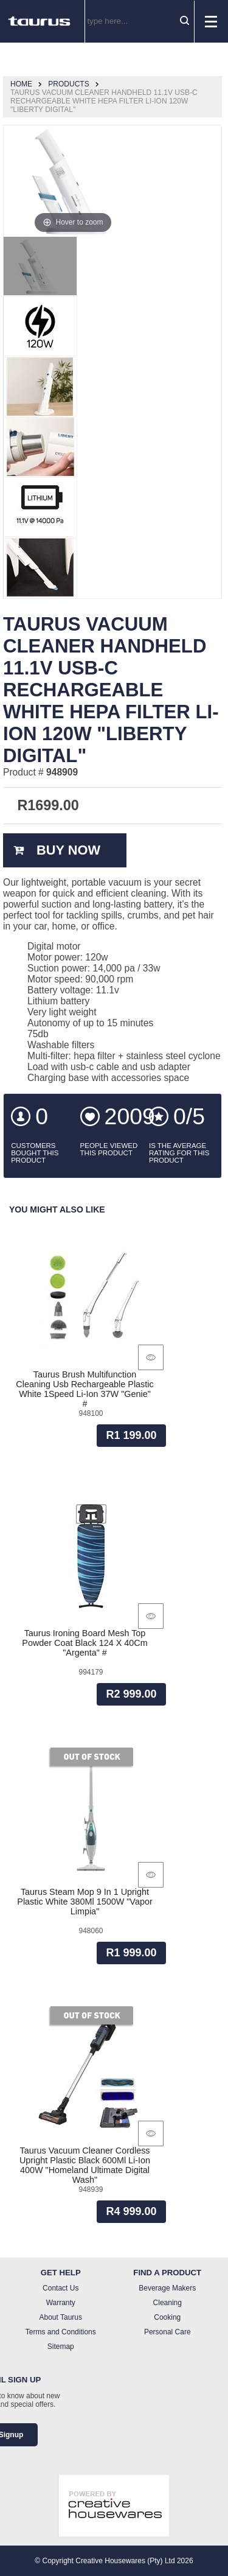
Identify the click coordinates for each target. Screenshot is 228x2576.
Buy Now (68, 850)
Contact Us (60, 2288)
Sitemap (60, 2346)
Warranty (60, 2302)
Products (68, 84)
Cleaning (167, 2302)
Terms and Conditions (61, 2332)
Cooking (167, 2317)
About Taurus (61, 2317)
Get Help (61, 2272)
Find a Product (167, 2272)
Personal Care (167, 2332)
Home (21, 84)
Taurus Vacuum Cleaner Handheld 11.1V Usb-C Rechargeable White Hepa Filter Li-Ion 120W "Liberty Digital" (104, 101)
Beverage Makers (167, 2288)
